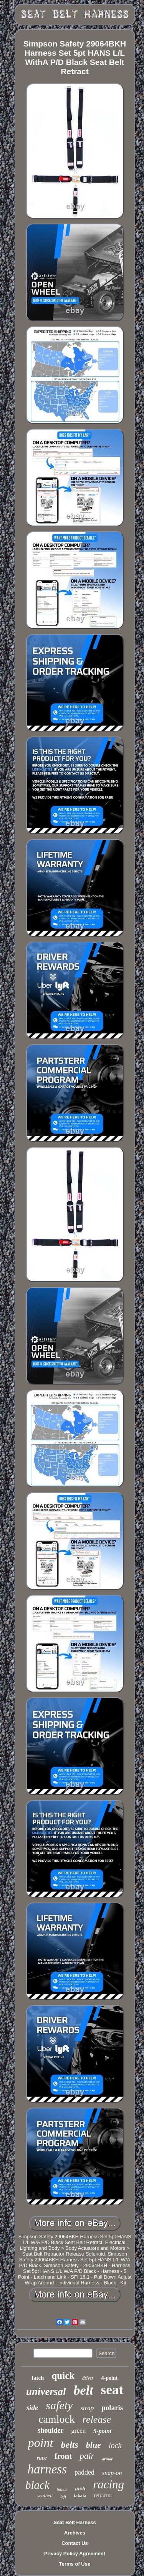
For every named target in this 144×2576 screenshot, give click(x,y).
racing (108, 2484)
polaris (112, 2407)
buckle (62, 2489)
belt (83, 2390)
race (41, 2458)
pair (86, 2456)
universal (46, 2391)
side (32, 2407)
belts (69, 2445)
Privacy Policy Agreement (74, 2553)
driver (87, 2378)
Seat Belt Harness (74, 2522)
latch (38, 2378)
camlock (56, 2419)
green (78, 2430)
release (97, 2419)
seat (112, 2389)
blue (93, 2445)
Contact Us (74, 2543)
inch (80, 2488)
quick (62, 2375)
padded (84, 2472)
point (40, 2443)
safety (59, 2405)
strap (87, 2408)
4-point (109, 2378)
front (63, 2456)
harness (47, 2469)
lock (115, 2445)
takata (80, 2495)
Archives (74, 2533)
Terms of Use (74, 2564)
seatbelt (45, 2495)
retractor (103, 2495)
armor (107, 2459)
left (63, 2496)
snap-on (112, 2473)
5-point (102, 2431)
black (37, 2485)
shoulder (51, 2430)
